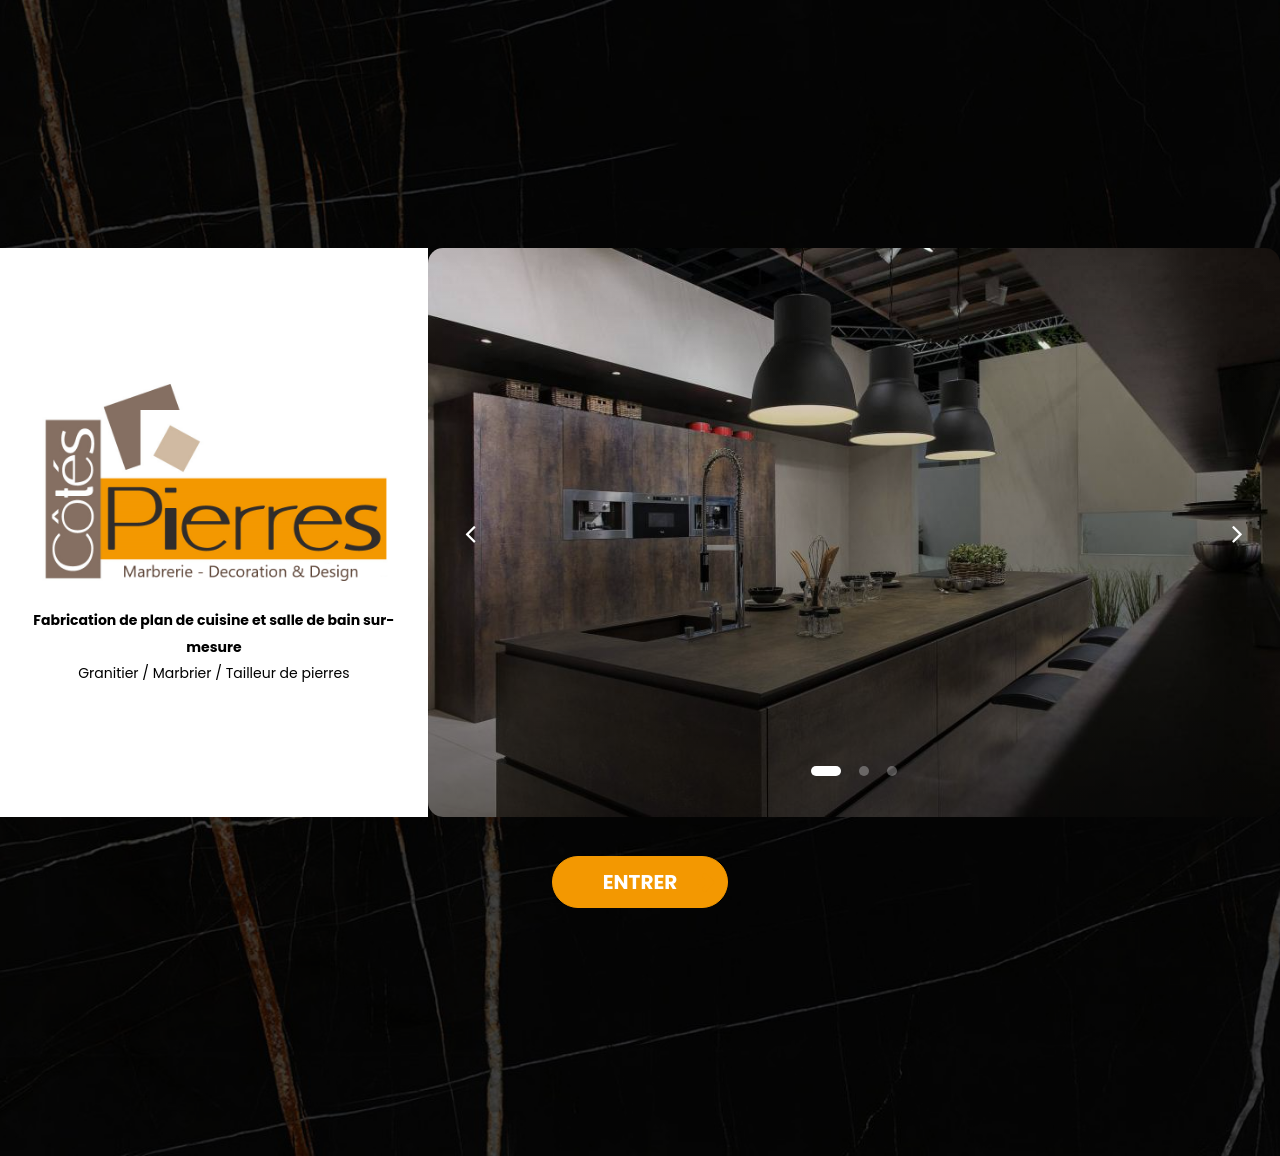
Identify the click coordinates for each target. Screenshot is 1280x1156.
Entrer (640, 882)
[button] (470, 532)
